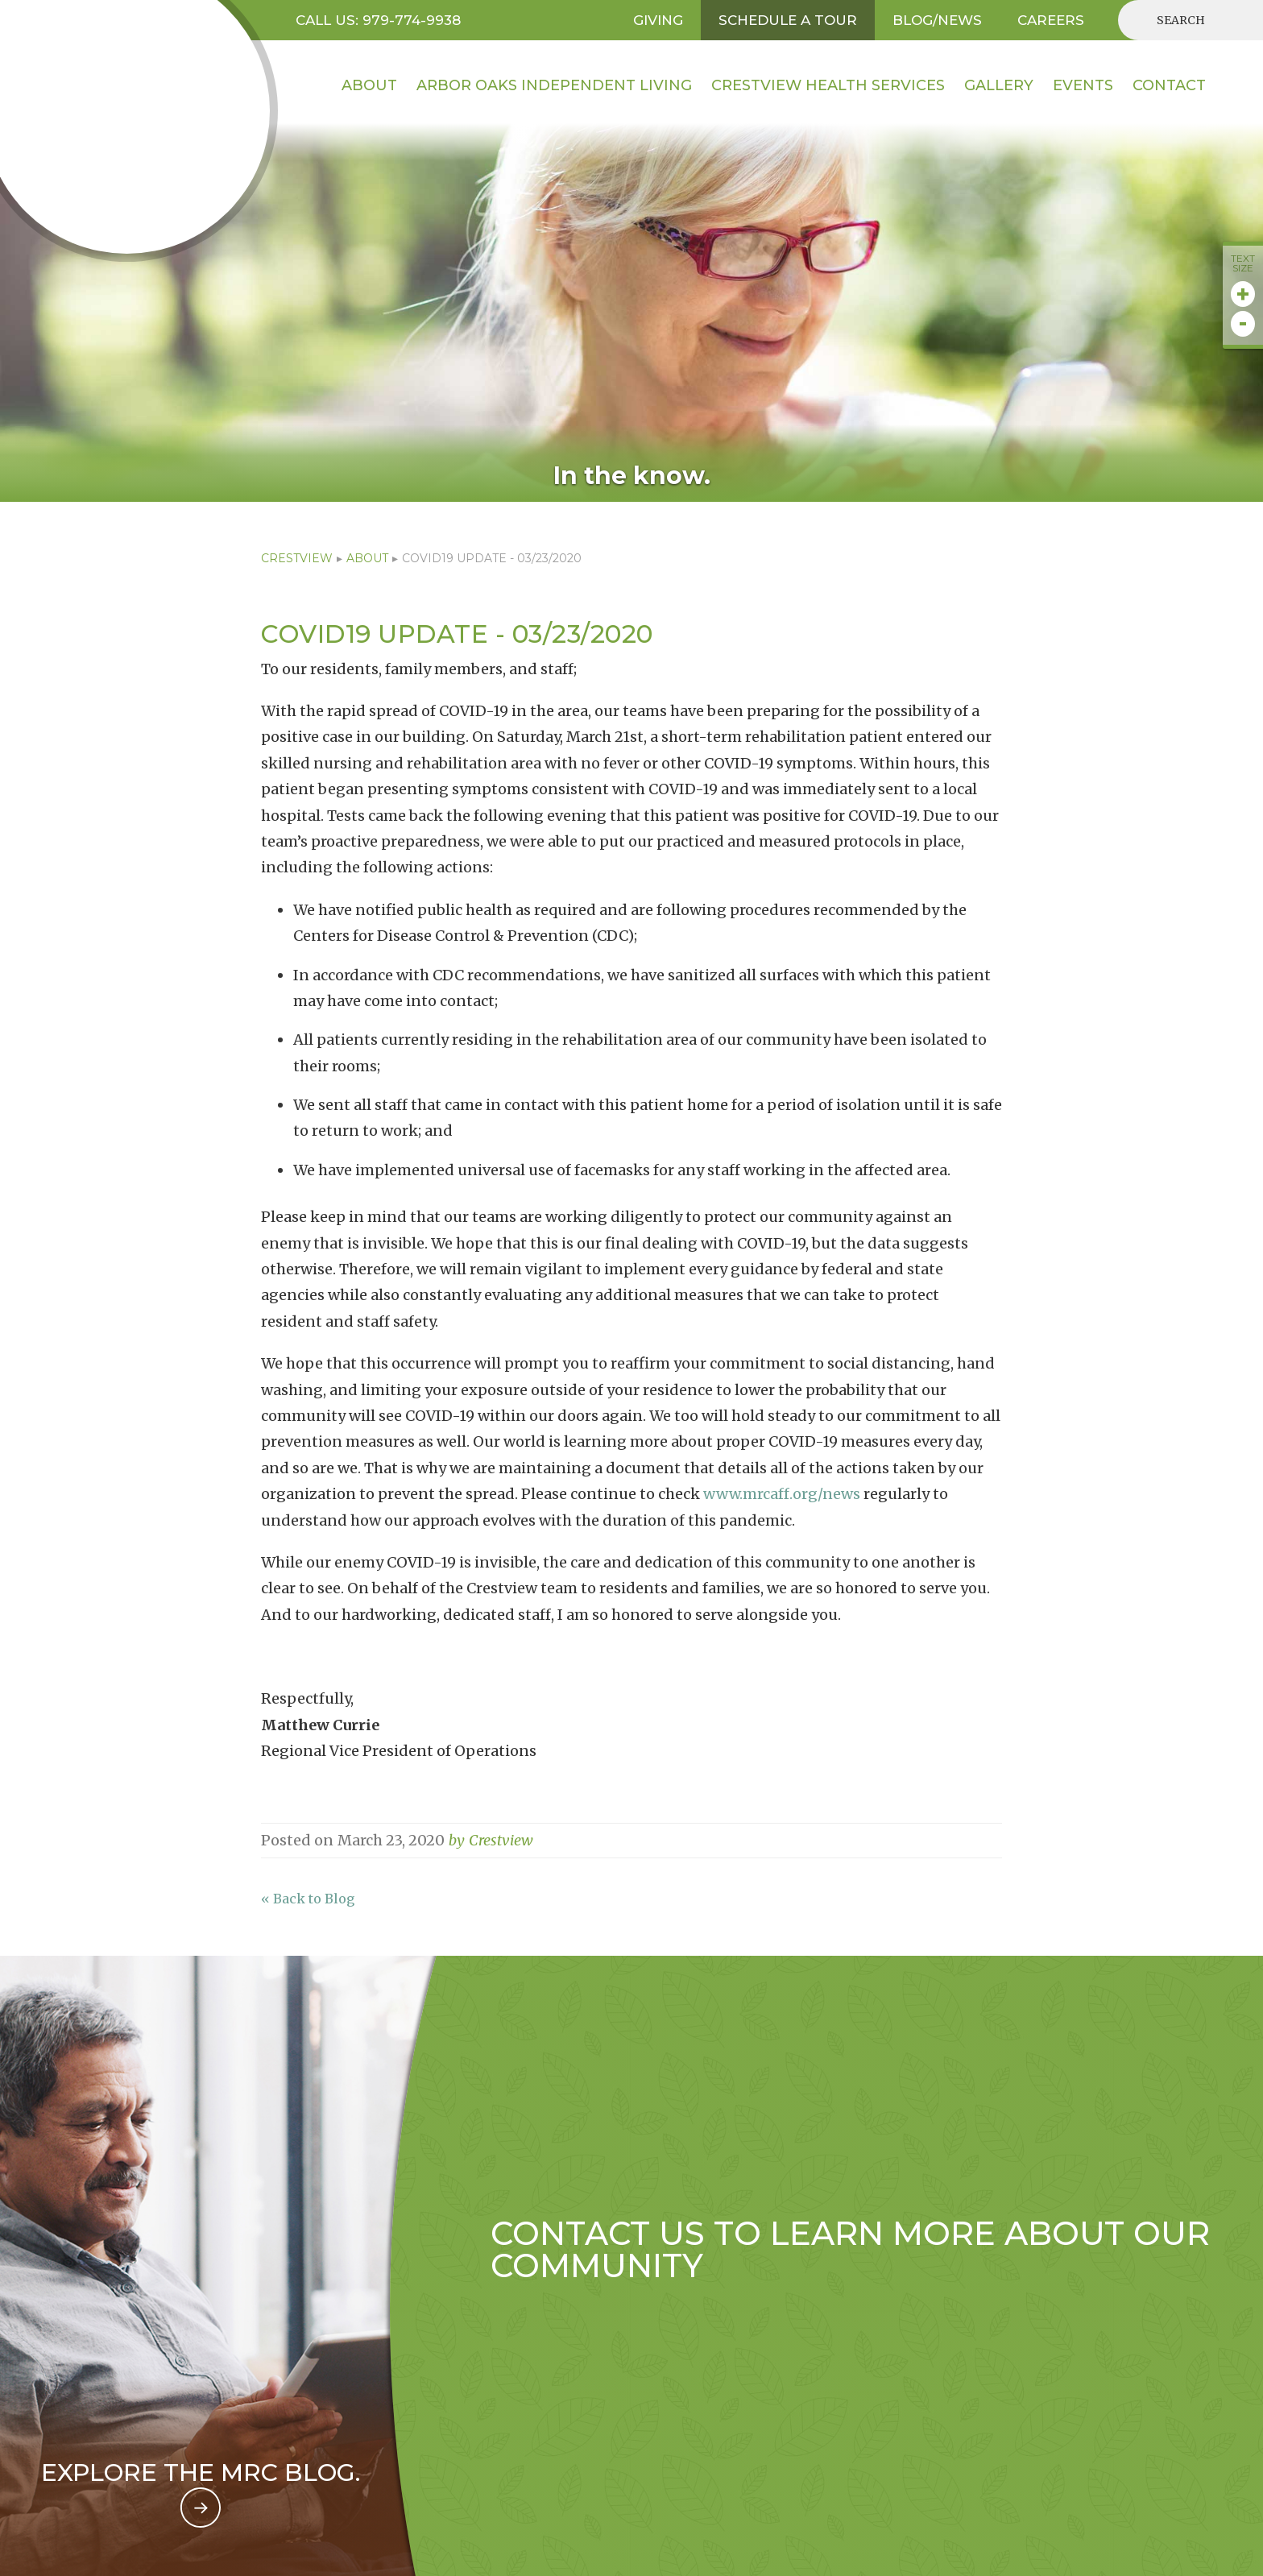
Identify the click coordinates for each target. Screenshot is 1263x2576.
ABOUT (367, 558)
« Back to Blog (307, 1899)
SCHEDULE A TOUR (787, 20)
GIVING (658, 20)
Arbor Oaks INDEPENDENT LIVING (554, 85)
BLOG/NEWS (937, 20)
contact (1169, 85)
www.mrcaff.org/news (781, 1494)
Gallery (998, 85)
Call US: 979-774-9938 (378, 20)
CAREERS (1050, 20)
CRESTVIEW (297, 558)
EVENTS (1083, 85)
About (369, 85)
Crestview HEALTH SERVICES (828, 85)
